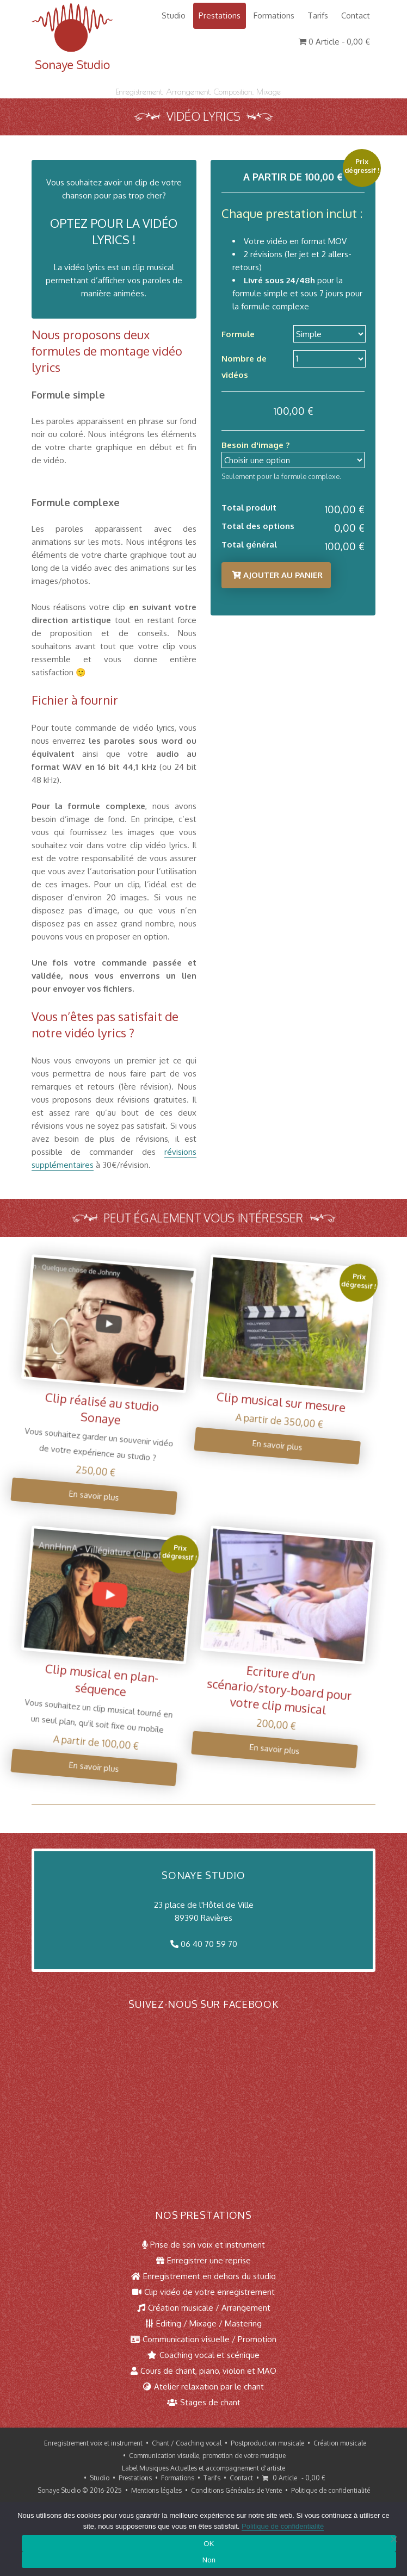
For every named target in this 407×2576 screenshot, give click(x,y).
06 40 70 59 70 (209, 1944)
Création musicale (339, 2443)
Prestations (219, 15)
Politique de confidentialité (330, 2490)
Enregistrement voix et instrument (93, 2443)
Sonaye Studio (59, 2490)
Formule (237, 334)
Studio (174, 15)
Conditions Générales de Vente (236, 2490)
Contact (355, 15)
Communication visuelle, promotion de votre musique (207, 2455)
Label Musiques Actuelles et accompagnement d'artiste (203, 2468)
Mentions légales (156, 2490)
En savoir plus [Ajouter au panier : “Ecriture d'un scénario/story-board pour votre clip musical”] (257, 1747)
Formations (274, 15)
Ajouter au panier (282, 575)
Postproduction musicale (267, 2443)
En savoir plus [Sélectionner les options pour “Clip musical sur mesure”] (263, 1443)
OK (208, 2544)
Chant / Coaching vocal (186, 2443)
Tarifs (317, 15)
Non (209, 2560)
